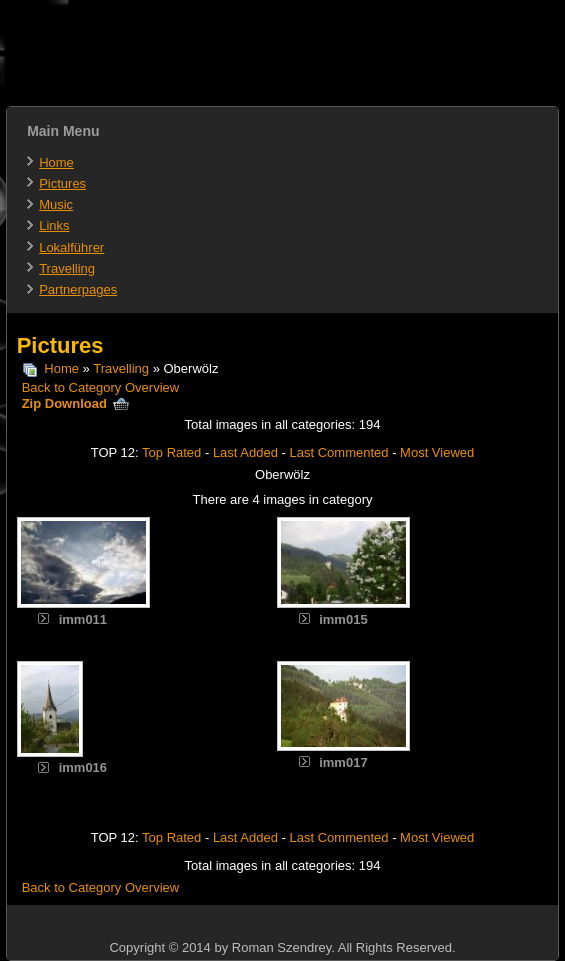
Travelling (67, 268)
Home (56, 162)
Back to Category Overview (101, 387)
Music (56, 204)
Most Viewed (437, 452)
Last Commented (339, 452)
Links (54, 225)
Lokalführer (71, 247)
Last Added (245, 452)
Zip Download (76, 403)
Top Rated (171, 452)
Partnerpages (78, 289)
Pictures (62, 183)
